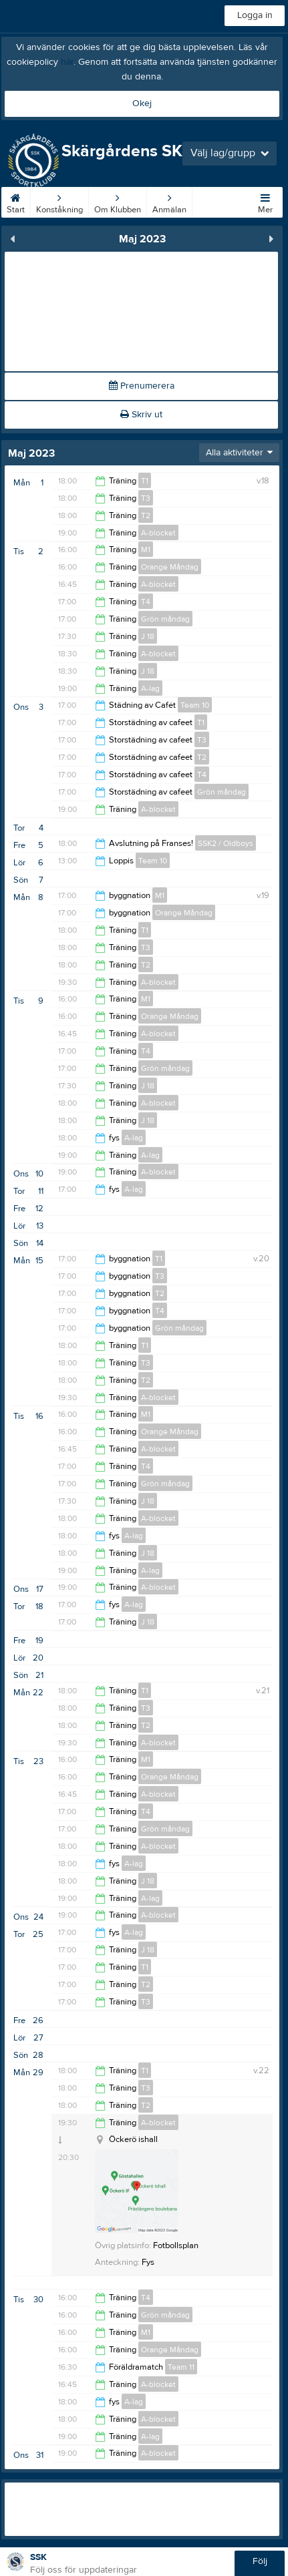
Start (16, 201)
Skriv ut (141, 415)
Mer (265, 201)
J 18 (147, 636)
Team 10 (194, 705)
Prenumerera (141, 386)
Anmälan (169, 201)
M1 (145, 549)
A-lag (150, 688)
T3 (145, 498)
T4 (145, 601)
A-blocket (158, 532)
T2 (145, 515)
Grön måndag (165, 619)
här (67, 62)
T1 (144, 480)
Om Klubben (117, 201)
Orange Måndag (169, 567)
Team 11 (181, 2367)
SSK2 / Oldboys (225, 843)
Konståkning (59, 201)
